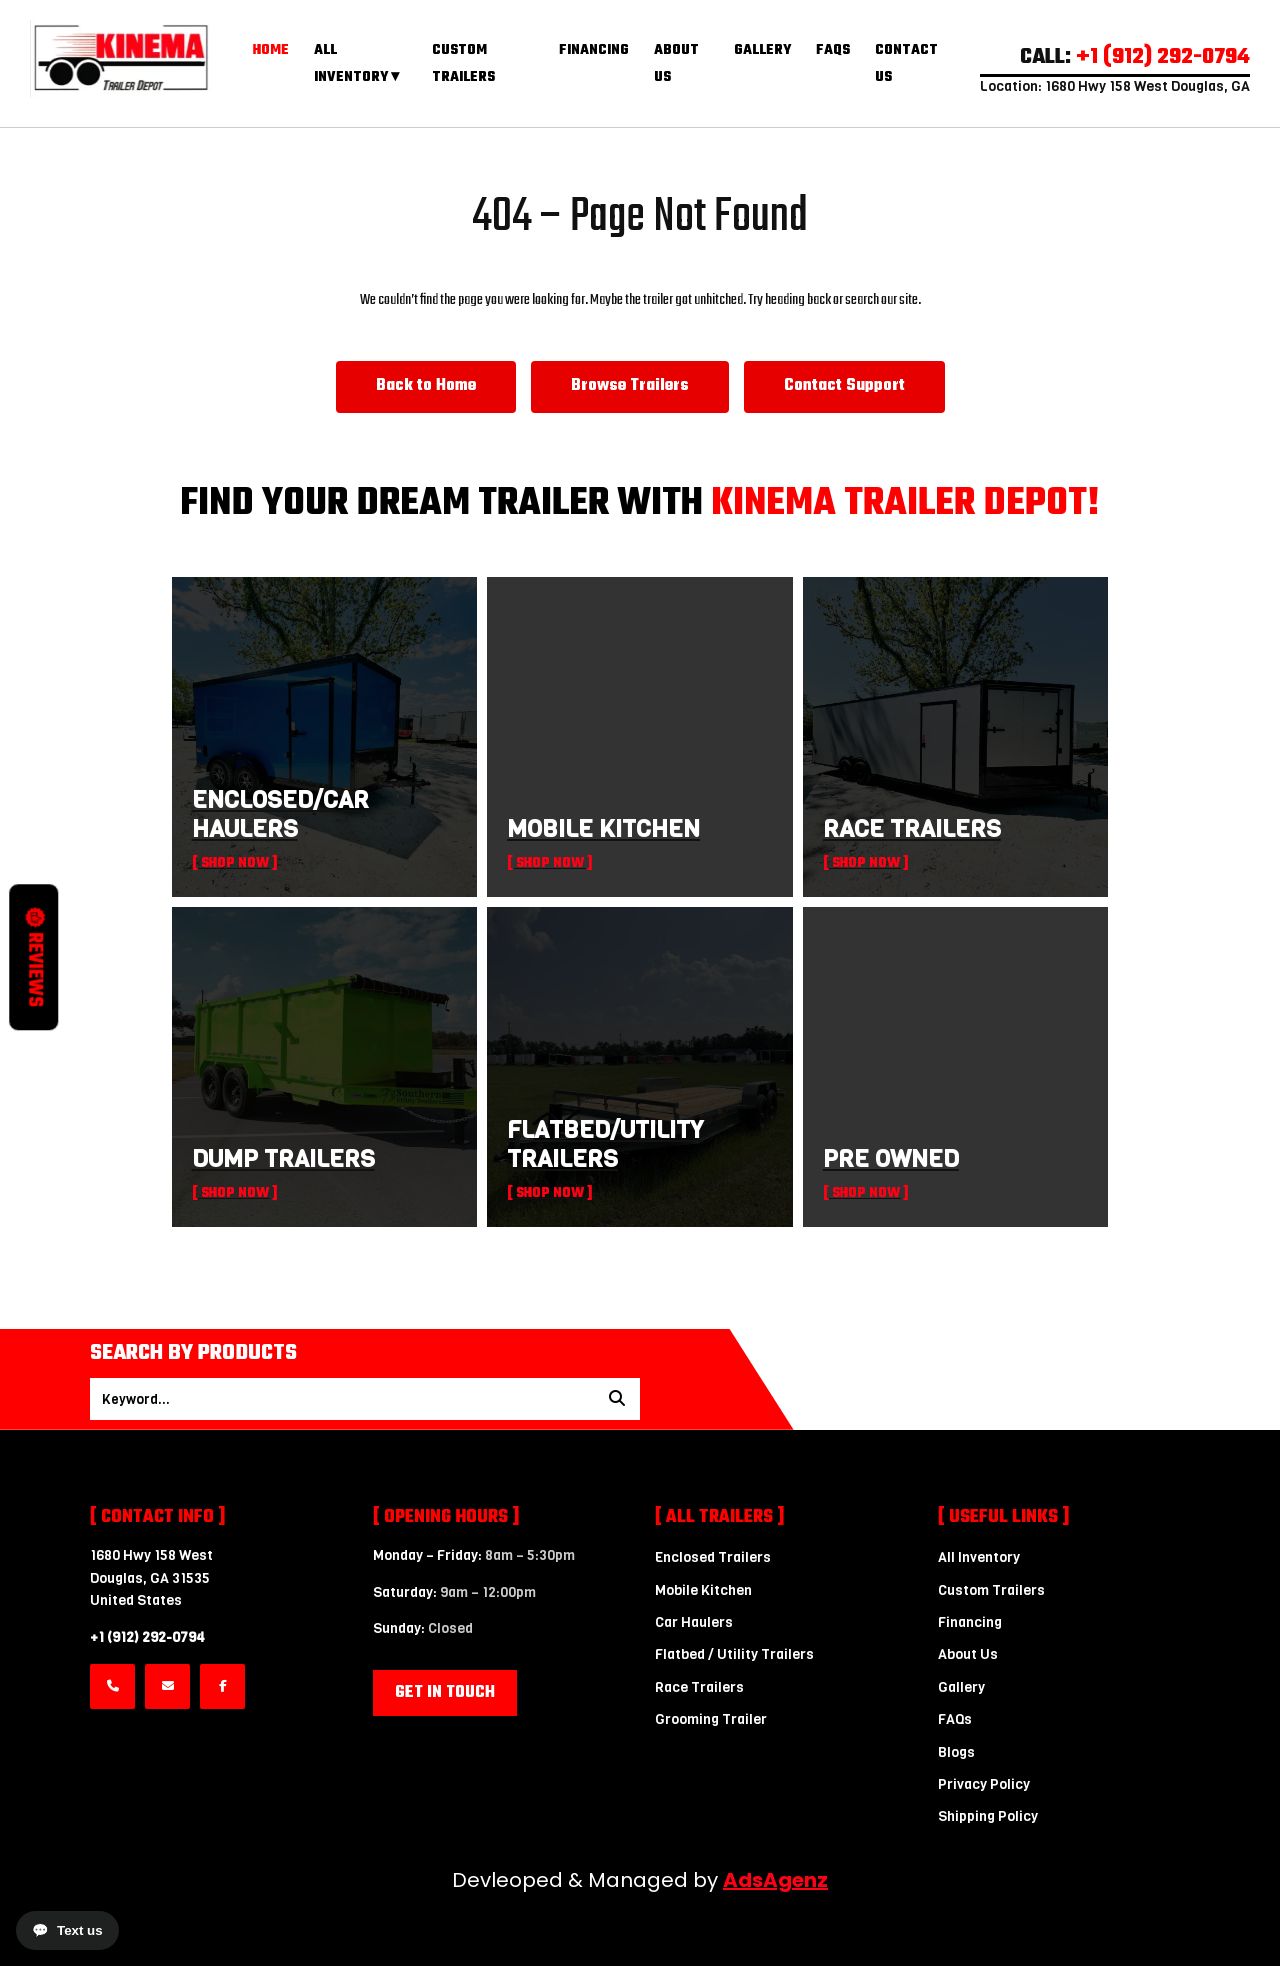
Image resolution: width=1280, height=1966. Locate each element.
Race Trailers (699, 1687)
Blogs (956, 1752)
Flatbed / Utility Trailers (734, 1654)
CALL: (1135, 57)
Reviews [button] (34, 958)
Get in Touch (445, 1693)
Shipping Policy (988, 1816)
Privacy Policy (984, 1784)
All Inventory (979, 1557)
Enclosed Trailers (713, 1557)
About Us (968, 1654)
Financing (594, 50)
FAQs (833, 50)
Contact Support (844, 386)
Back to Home (426, 386)
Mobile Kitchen (703, 1590)
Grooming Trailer (711, 1719)
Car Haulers (694, 1622)
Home (271, 50)
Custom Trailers (991, 1590)
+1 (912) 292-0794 (147, 1637)
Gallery (762, 50)
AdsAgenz (775, 1880)
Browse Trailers (630, 386)
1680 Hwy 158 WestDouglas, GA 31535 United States (151, 1578)
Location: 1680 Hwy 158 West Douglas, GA (1115, 86)
